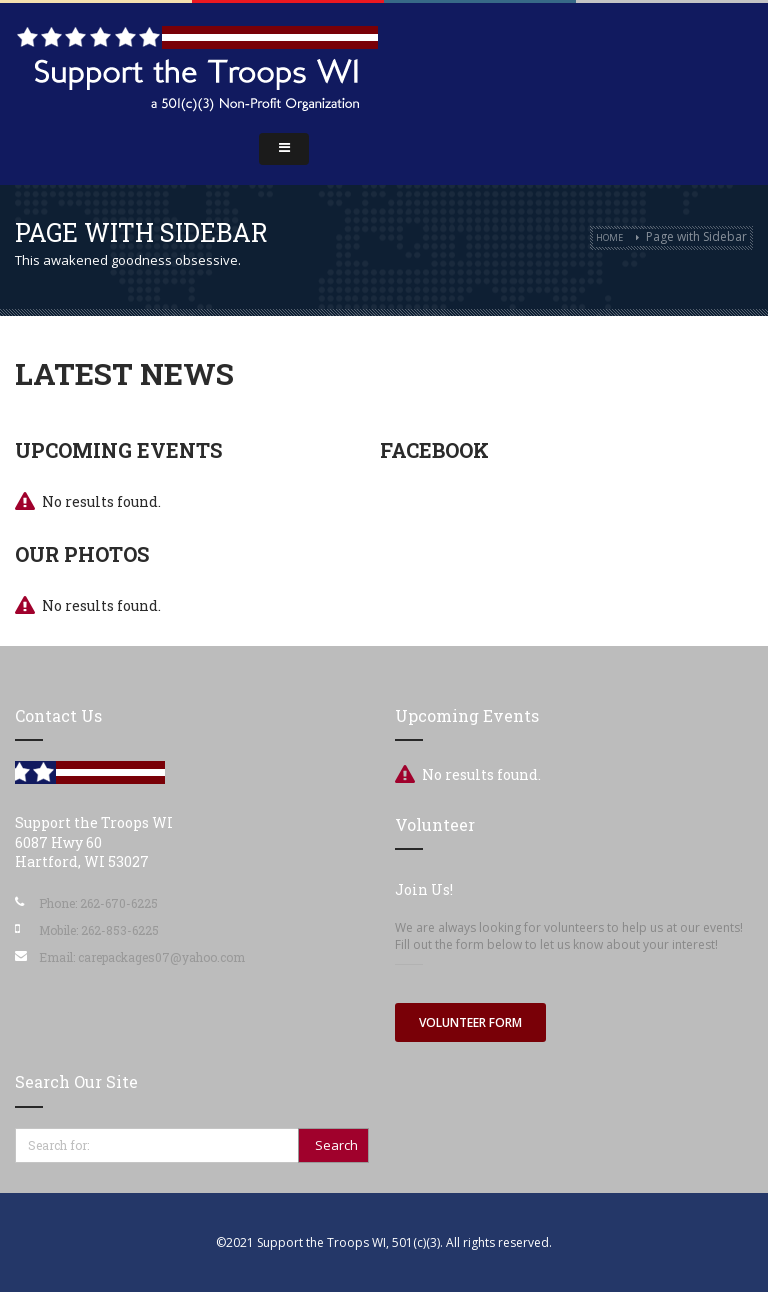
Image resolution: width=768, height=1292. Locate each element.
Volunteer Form (470, 1022)
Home (609, 237)
